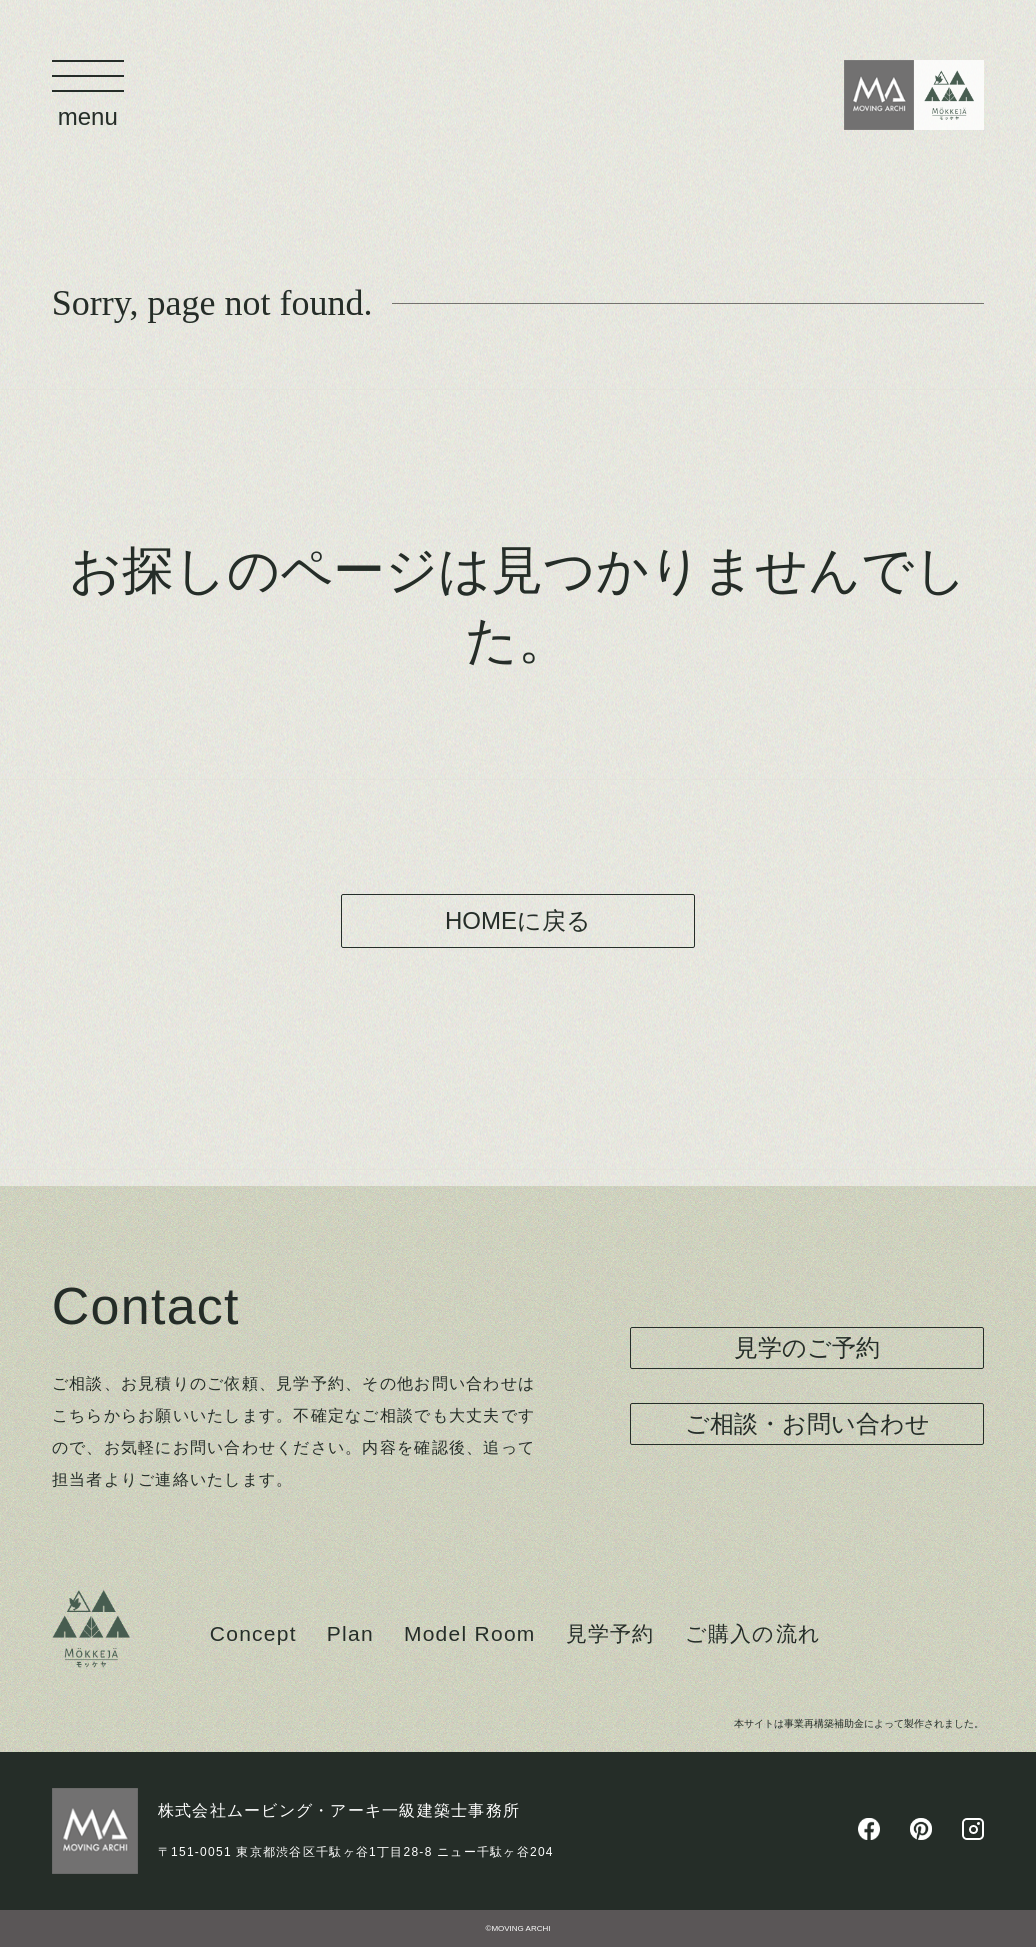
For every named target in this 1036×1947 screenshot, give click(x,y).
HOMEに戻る (518, 920)
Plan (350, 1633)
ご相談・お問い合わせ (807, 1423)
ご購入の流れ (753, 1633)
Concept (253, 1633)
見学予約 (610, 1633)
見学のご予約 (807, 1347)
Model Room (470, 1633)
